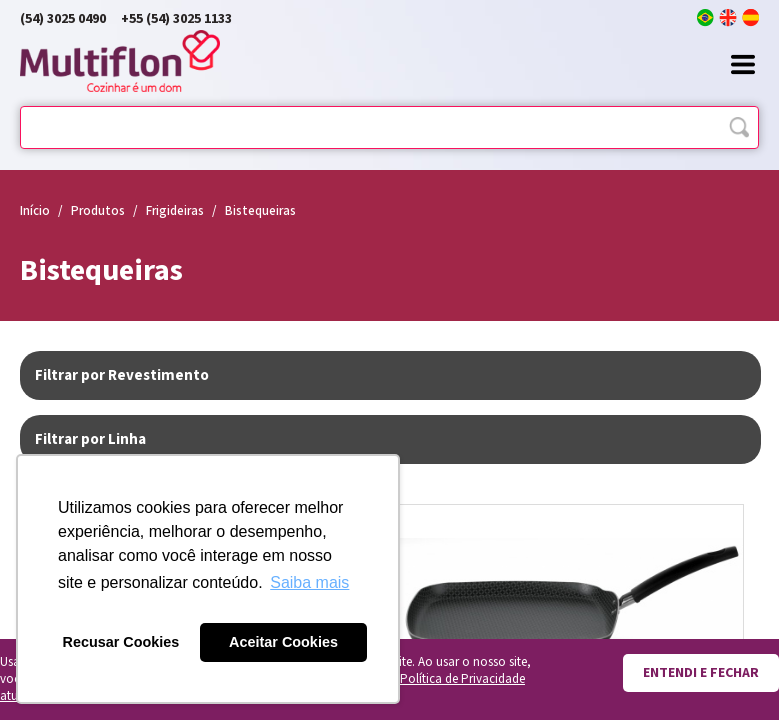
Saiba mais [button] (309, 582)
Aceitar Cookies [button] (283, 642)
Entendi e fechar (701, 673)
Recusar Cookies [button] (121, 642)
